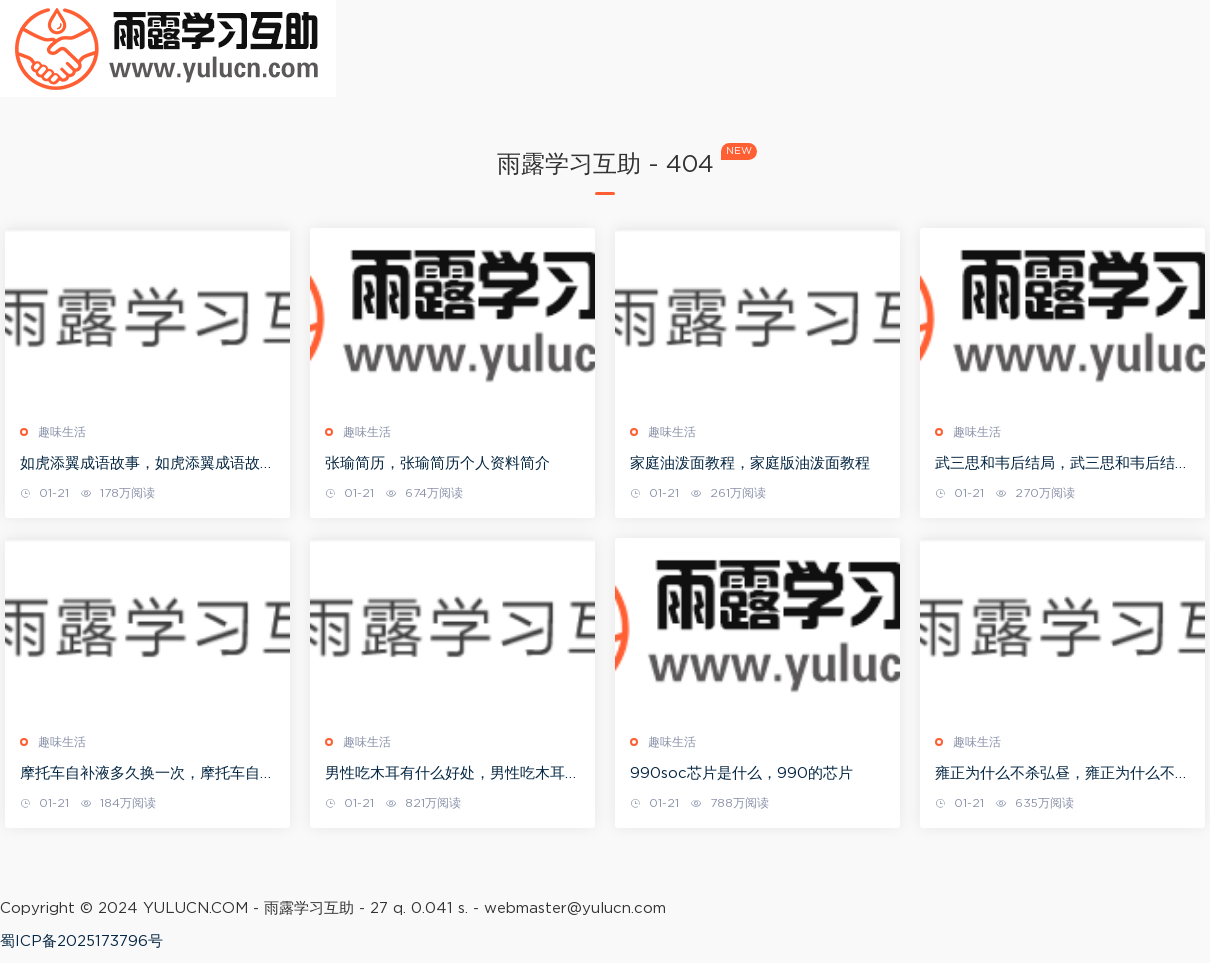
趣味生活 (62, 432)
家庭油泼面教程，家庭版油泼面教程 (750, 463)
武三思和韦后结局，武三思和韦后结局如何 (1062, 465)
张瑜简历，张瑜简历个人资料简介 (437, 463)
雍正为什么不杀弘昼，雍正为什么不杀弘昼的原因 (1062, 775)
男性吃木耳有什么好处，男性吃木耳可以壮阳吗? (452, 775)
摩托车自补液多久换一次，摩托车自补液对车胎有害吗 (147, 775)
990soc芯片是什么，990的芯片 (741, 773)
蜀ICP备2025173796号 (81, 941)
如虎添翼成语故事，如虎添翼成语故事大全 (147, 465)
